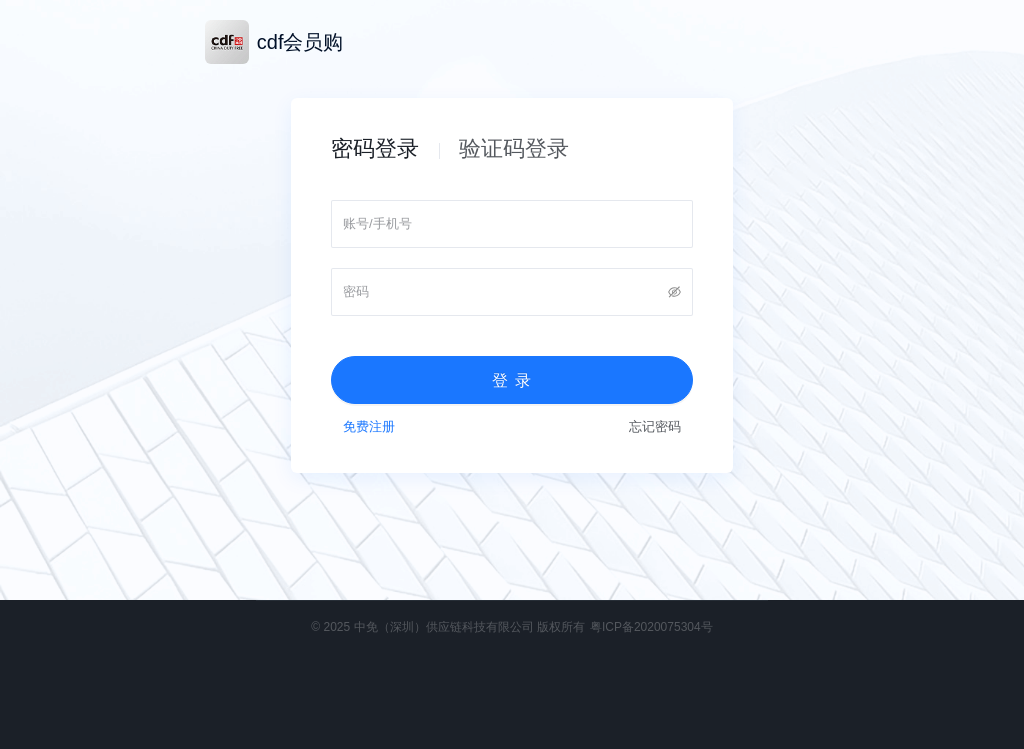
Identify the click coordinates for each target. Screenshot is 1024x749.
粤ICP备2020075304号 (651, 627)
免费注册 (369, 426)
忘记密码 (655, 426)
